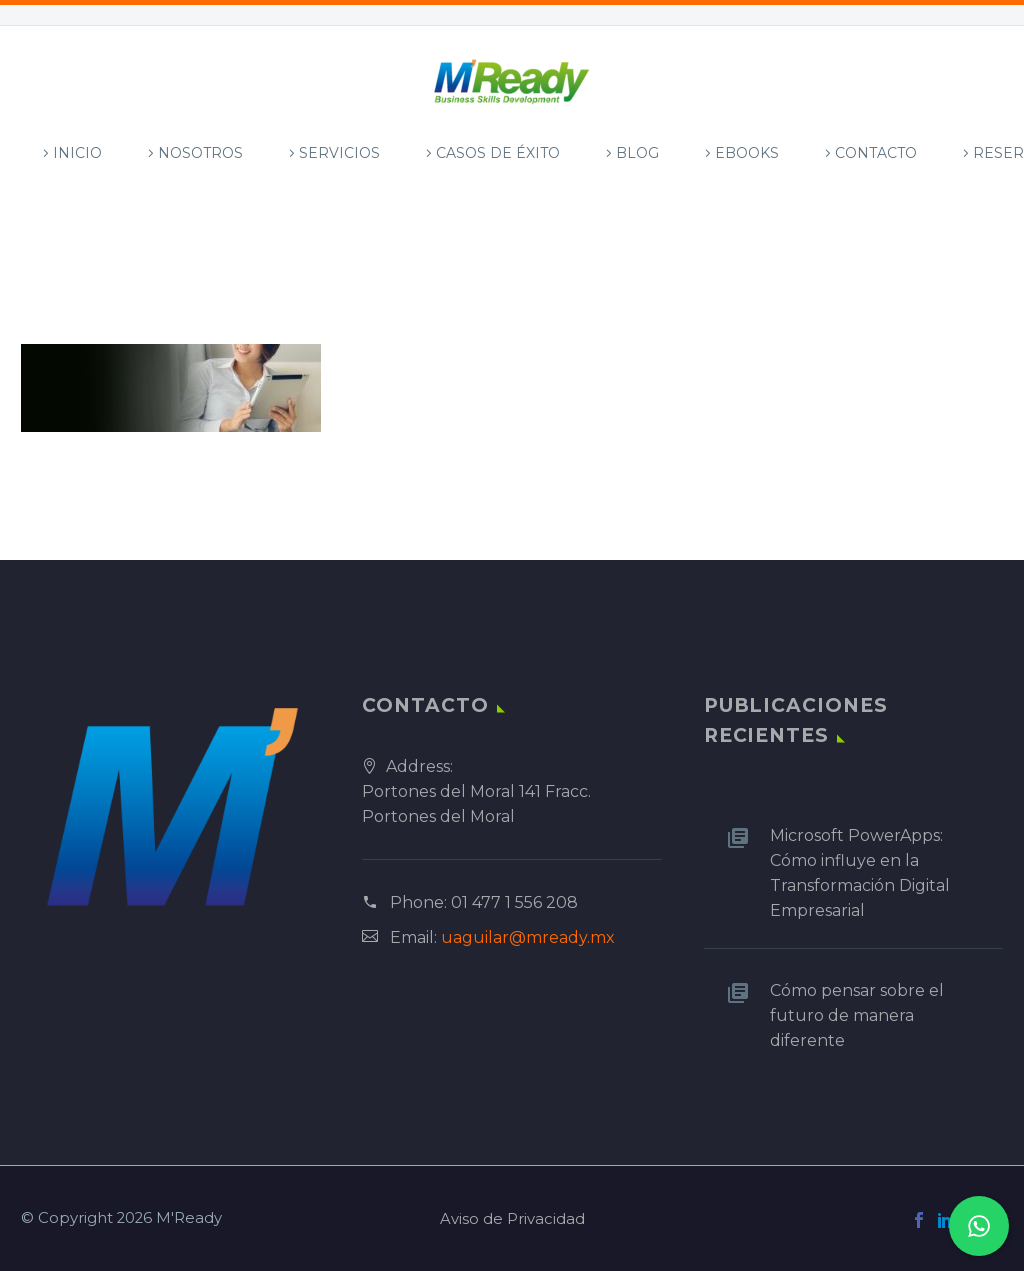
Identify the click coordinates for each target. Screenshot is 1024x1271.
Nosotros (200, 153)
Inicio (77, 153)
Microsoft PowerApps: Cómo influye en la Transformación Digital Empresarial (860, 873)
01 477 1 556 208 (514, 902)
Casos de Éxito (498, 153)
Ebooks (747, 153)
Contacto (876, 153)
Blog (637, 153)
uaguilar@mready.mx (528, 937)
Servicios (339, 153)
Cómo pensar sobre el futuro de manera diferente (857, 1015)
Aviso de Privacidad (512, 1219)
